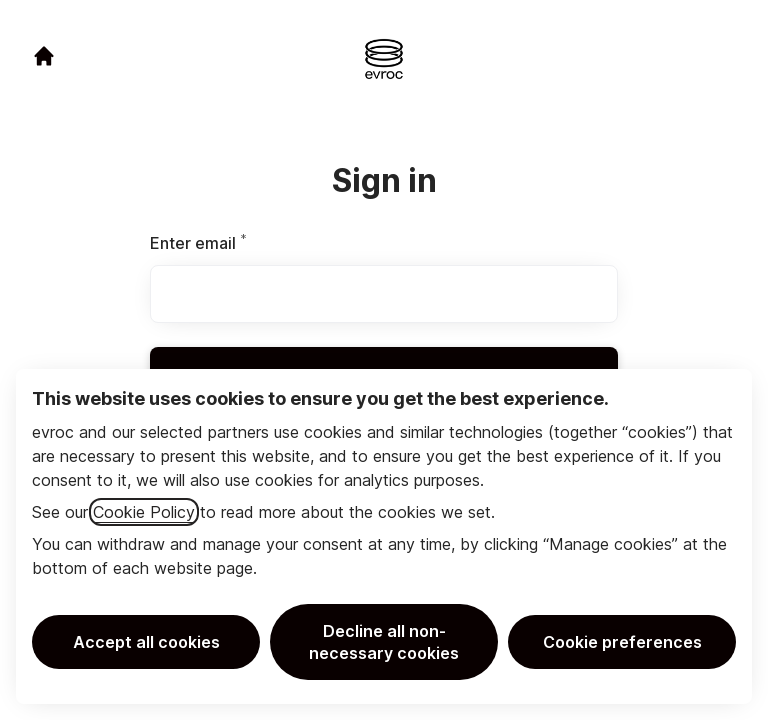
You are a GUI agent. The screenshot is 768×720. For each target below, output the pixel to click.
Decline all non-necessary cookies (384, 642)
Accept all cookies (146, 642)
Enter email (232, 243)
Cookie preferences (622, 642)
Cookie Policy (144, 512)
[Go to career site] (44, 56)
